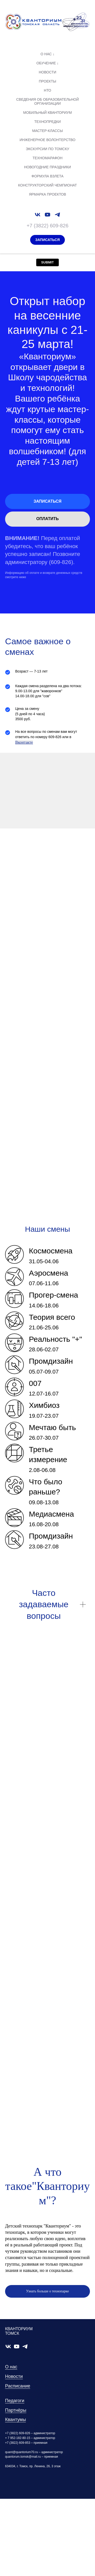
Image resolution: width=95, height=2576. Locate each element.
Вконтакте (24, 742)
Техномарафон (47, 158)
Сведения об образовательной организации (47, 101)
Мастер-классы (47, 131)
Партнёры (15, 2410)
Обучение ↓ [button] (47, 63)
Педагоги (14, 2400)
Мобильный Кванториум (47, 113)
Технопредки (47, 122)
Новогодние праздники (47, 167)
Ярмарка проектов (47, 194)
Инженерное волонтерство (47, 140)
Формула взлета (47, 176)
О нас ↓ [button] (47, 54)
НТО (47, 90)
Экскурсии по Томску (47, 149)
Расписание (17, 2386)
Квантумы (15, 2419)
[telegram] (57, 214)
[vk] (37, 214)
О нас (11, 2366)
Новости (47, 72)
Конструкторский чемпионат (47, 185)
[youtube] (47, 214)
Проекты (47, 81)
